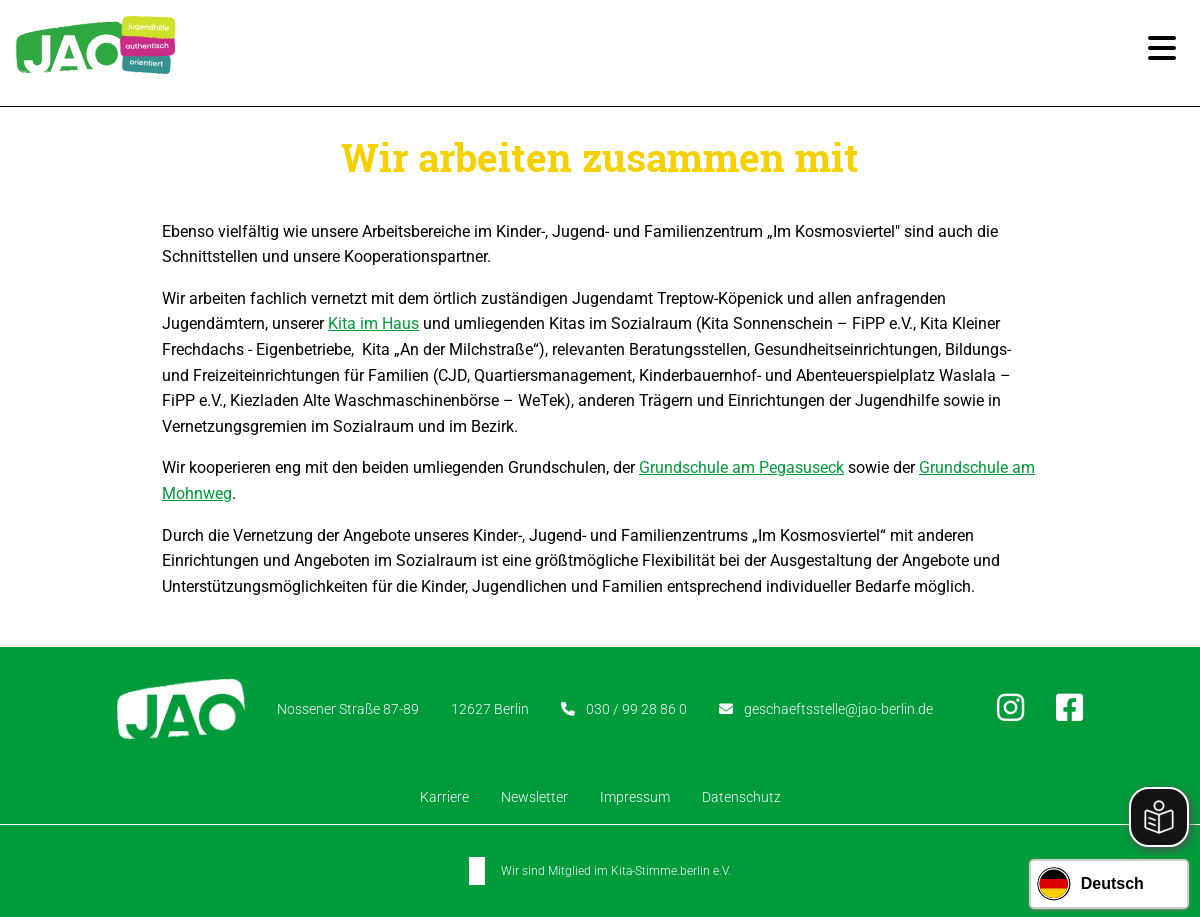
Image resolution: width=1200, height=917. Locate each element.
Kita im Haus (373, 323)
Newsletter (534, 797)
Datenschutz (741, 797)
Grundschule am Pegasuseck (741, 467)
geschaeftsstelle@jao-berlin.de (838, 709)
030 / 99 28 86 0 (636, 709)
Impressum (635, 797)
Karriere (444, 797)
